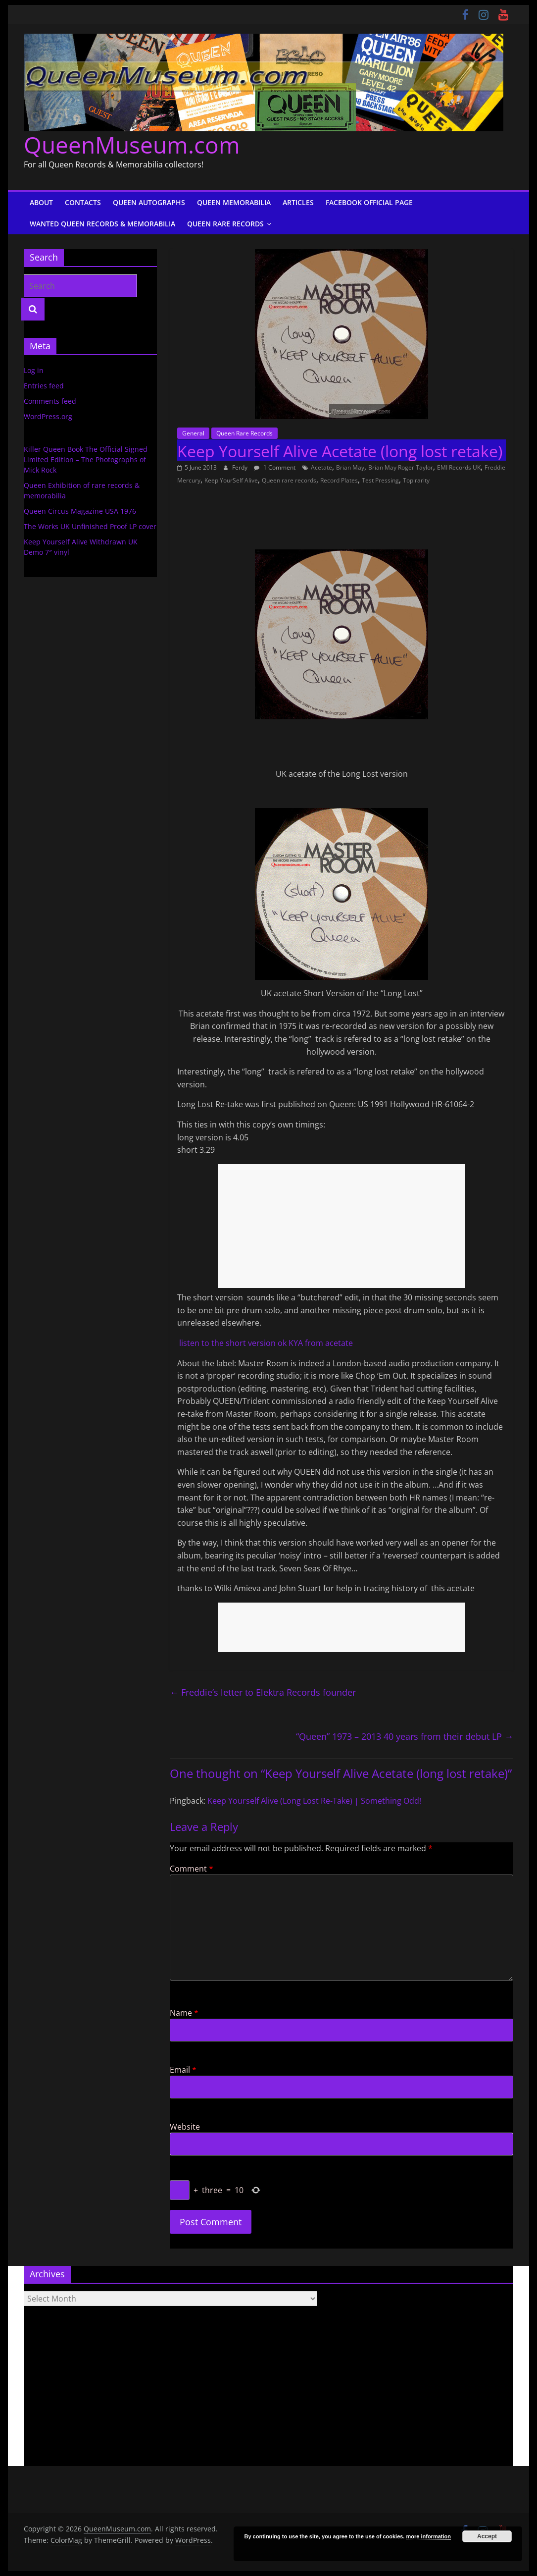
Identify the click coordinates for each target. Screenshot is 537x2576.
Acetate (321, 467)
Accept (487, 2536)
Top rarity (416, 480)
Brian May (350, 467)
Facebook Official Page (369, 202)
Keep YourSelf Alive (231, 480)
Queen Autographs (149, 202)
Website (185, 2126)
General (193, 433)
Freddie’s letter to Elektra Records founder (263, 1692)
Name (184, 2012)
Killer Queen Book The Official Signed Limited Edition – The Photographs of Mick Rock (85, 459)
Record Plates (339, 480)
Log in (34, 370)
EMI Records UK (459, 467)
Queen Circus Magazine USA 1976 (80, 511)
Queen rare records (289, 480)
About (41, 202)
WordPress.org (48, 416)
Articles (298, 202)
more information (428, 2536)
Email (183, 2069)
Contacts (83, 202)
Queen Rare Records (225, 223)
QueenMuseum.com (132, 144)
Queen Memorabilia (234, 202)
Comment (191, 1868)
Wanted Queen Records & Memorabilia (102, 223)
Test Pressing (380, 480)
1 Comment (274, 467)
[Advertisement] (341, 1226)
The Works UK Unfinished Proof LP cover (90, 526)
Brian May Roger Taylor (400, 467)
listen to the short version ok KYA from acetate (265, 1343)
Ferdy (240, 467)
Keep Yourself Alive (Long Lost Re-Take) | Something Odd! (314, 1800)
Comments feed (50, 401)
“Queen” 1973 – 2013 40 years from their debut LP (404, 1736)
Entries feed (44, 385)
